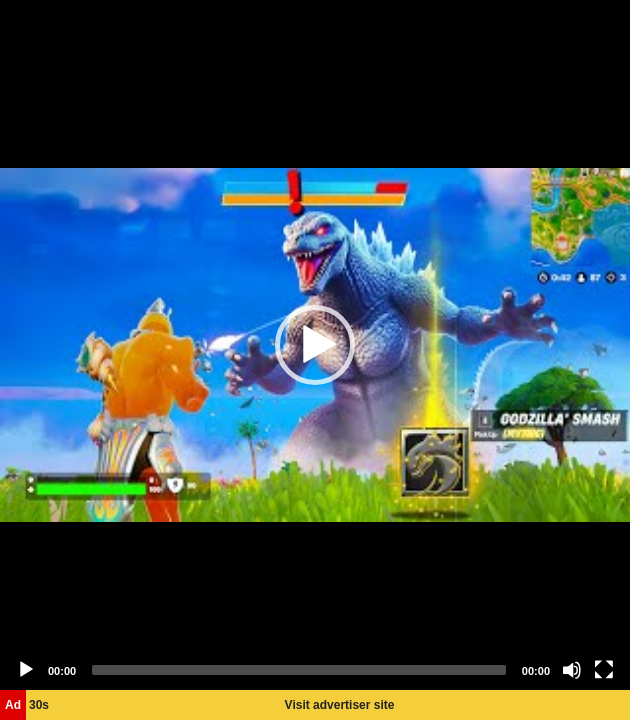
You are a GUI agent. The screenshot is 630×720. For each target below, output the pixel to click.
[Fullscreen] (604, 670)
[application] (315, 345)
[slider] (299, 670)
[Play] (26, 670)
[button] (315, 345)
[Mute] (572, 670)
